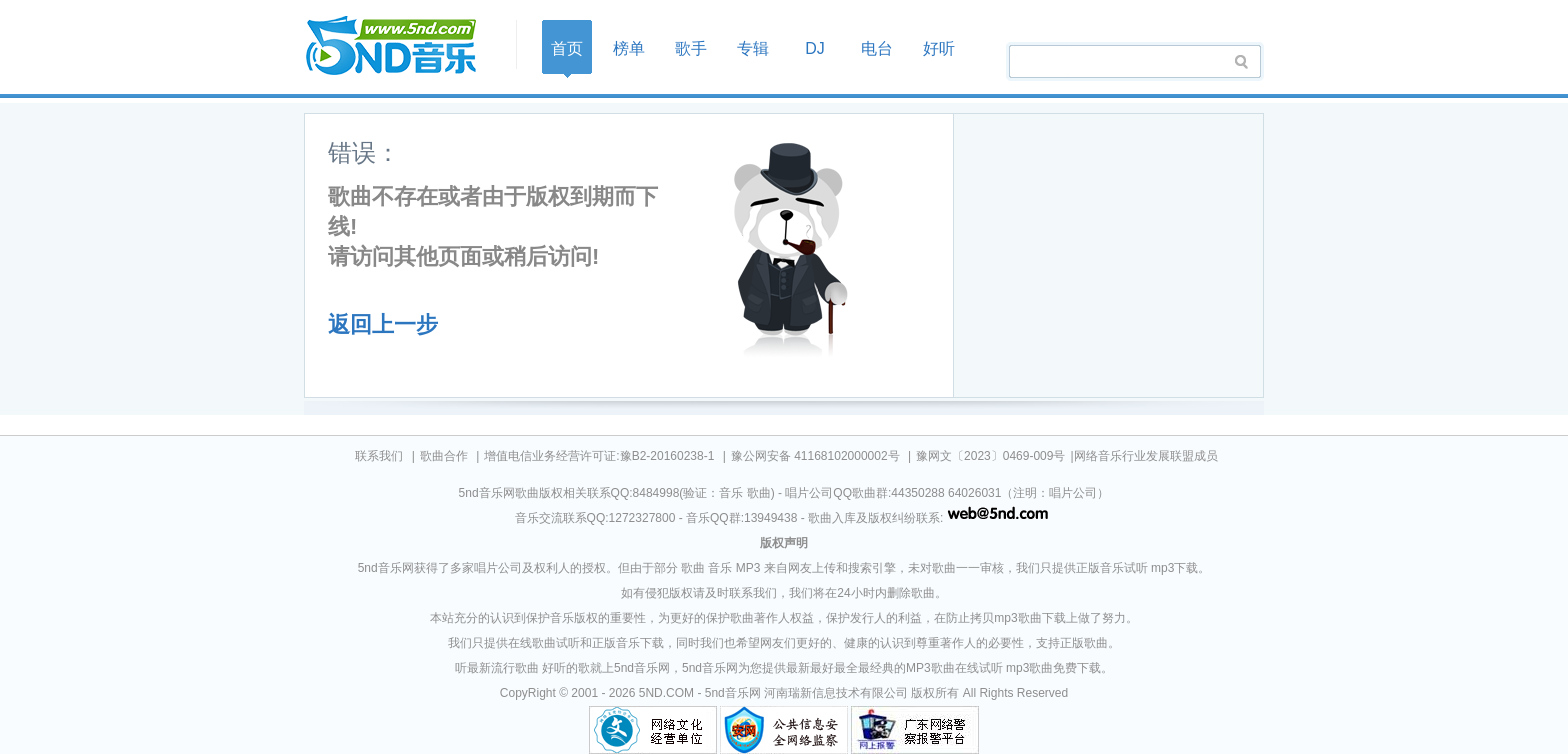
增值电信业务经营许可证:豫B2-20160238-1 (599, 456)
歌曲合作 (444, 456)
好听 (939, 48)
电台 (877, 48)
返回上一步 (383, 324)
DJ (815, 48)
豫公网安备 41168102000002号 (815, 456)
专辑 (753, 48)
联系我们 (379, 456)
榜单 (629, 48)
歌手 (691, 48)
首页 (404, 46)
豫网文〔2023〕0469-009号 (990, 456)
